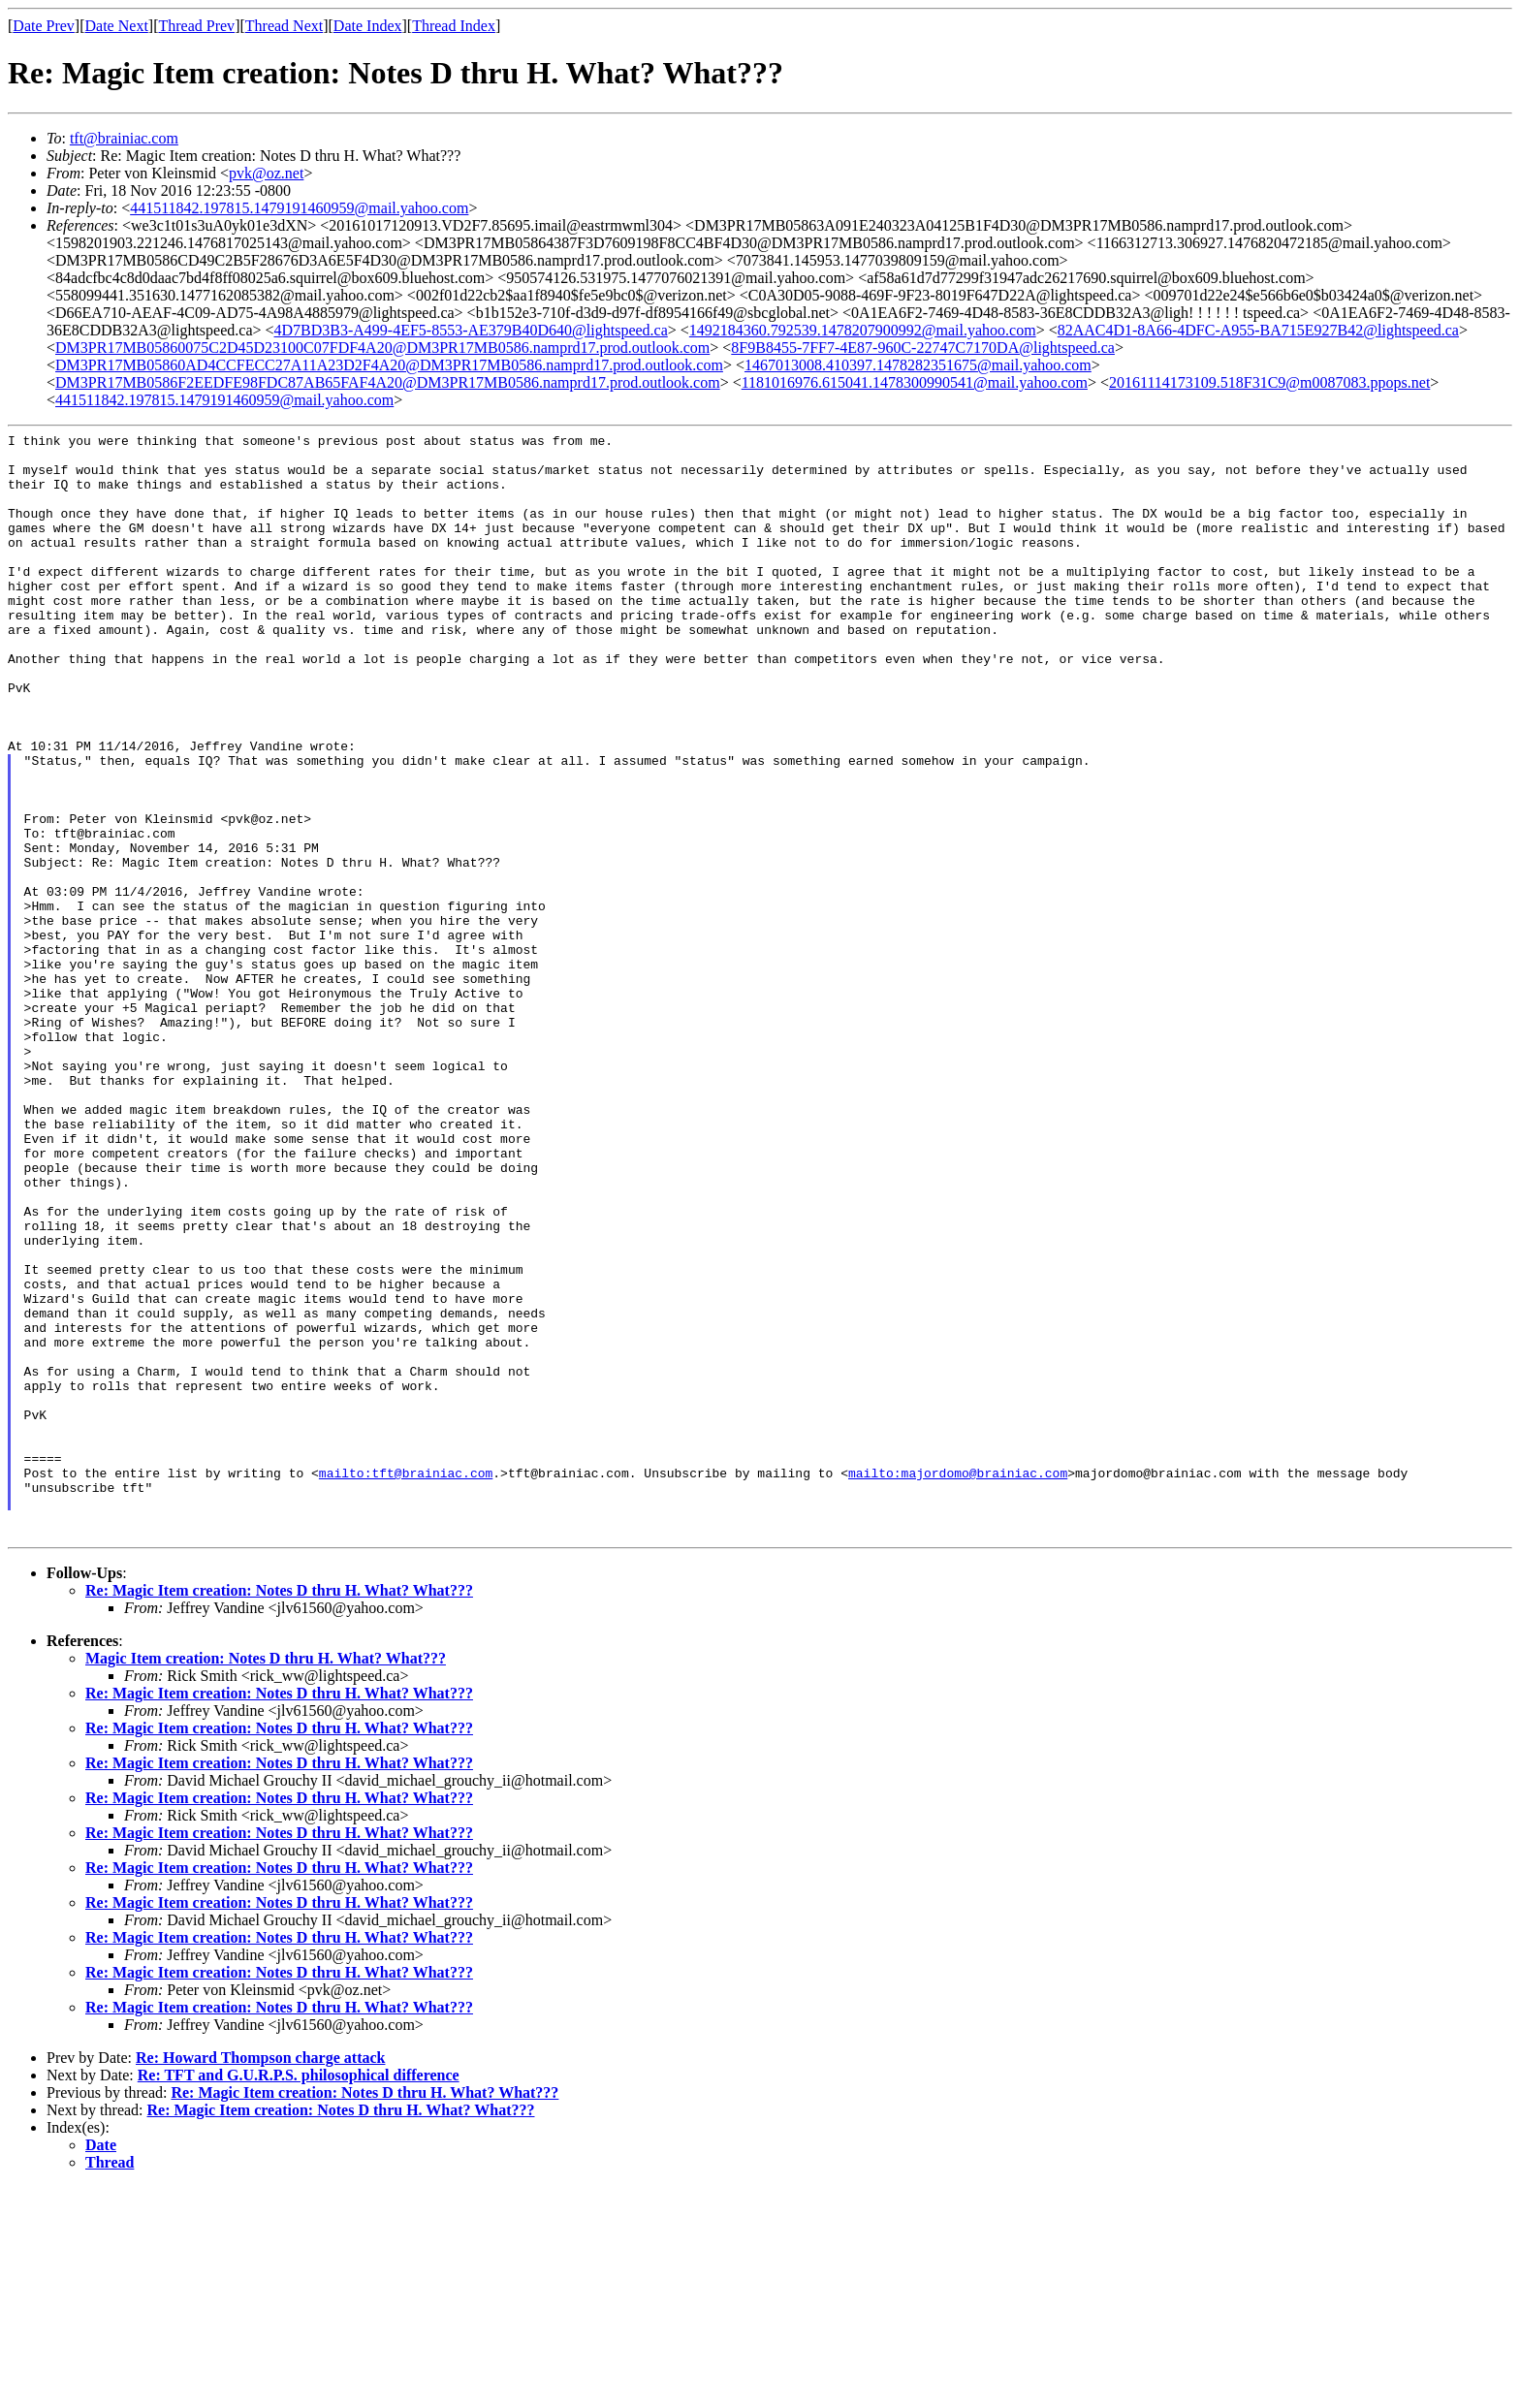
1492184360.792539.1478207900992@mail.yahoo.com (862, 330)
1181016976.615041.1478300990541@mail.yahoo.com (915, 382)
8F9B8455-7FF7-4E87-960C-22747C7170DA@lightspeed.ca (923, 347)
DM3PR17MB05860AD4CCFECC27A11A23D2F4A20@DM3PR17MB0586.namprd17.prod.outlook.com (389, 365)
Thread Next (284, 25)
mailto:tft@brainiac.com (405, 1682)
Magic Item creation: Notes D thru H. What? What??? (265, 1879)
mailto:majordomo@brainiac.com (957, 1682)
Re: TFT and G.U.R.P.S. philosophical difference (298, 2296)
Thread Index (453, 25)
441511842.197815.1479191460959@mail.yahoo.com (299, 208)
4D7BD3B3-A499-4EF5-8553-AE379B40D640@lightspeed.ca (471, 330)
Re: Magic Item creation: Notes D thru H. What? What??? (279, 1811)
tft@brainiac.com (124, 138)
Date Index (367, 25)
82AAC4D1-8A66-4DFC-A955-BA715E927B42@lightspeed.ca (1258, 330)
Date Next (116, 25)
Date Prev (44, 25)
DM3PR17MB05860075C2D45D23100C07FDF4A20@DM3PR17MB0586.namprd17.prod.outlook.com (382, 347)
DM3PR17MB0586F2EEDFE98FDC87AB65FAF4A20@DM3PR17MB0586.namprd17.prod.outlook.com (387, 382)
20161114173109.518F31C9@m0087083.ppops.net (1269, 382)
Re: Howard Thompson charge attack (260, 2278)
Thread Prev (196, 25)
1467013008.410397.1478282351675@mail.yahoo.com (918, 365)
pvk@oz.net (266, 173)
